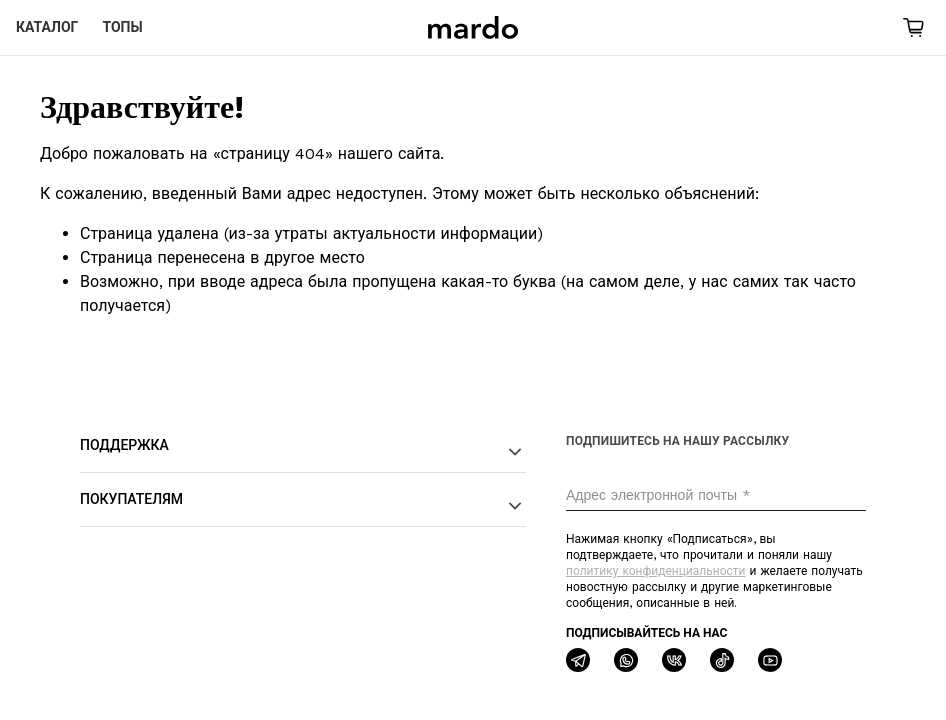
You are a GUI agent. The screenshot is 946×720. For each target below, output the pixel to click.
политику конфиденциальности (655, 571)
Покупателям (303, 505)
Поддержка (303, 451)
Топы (122, 27)
